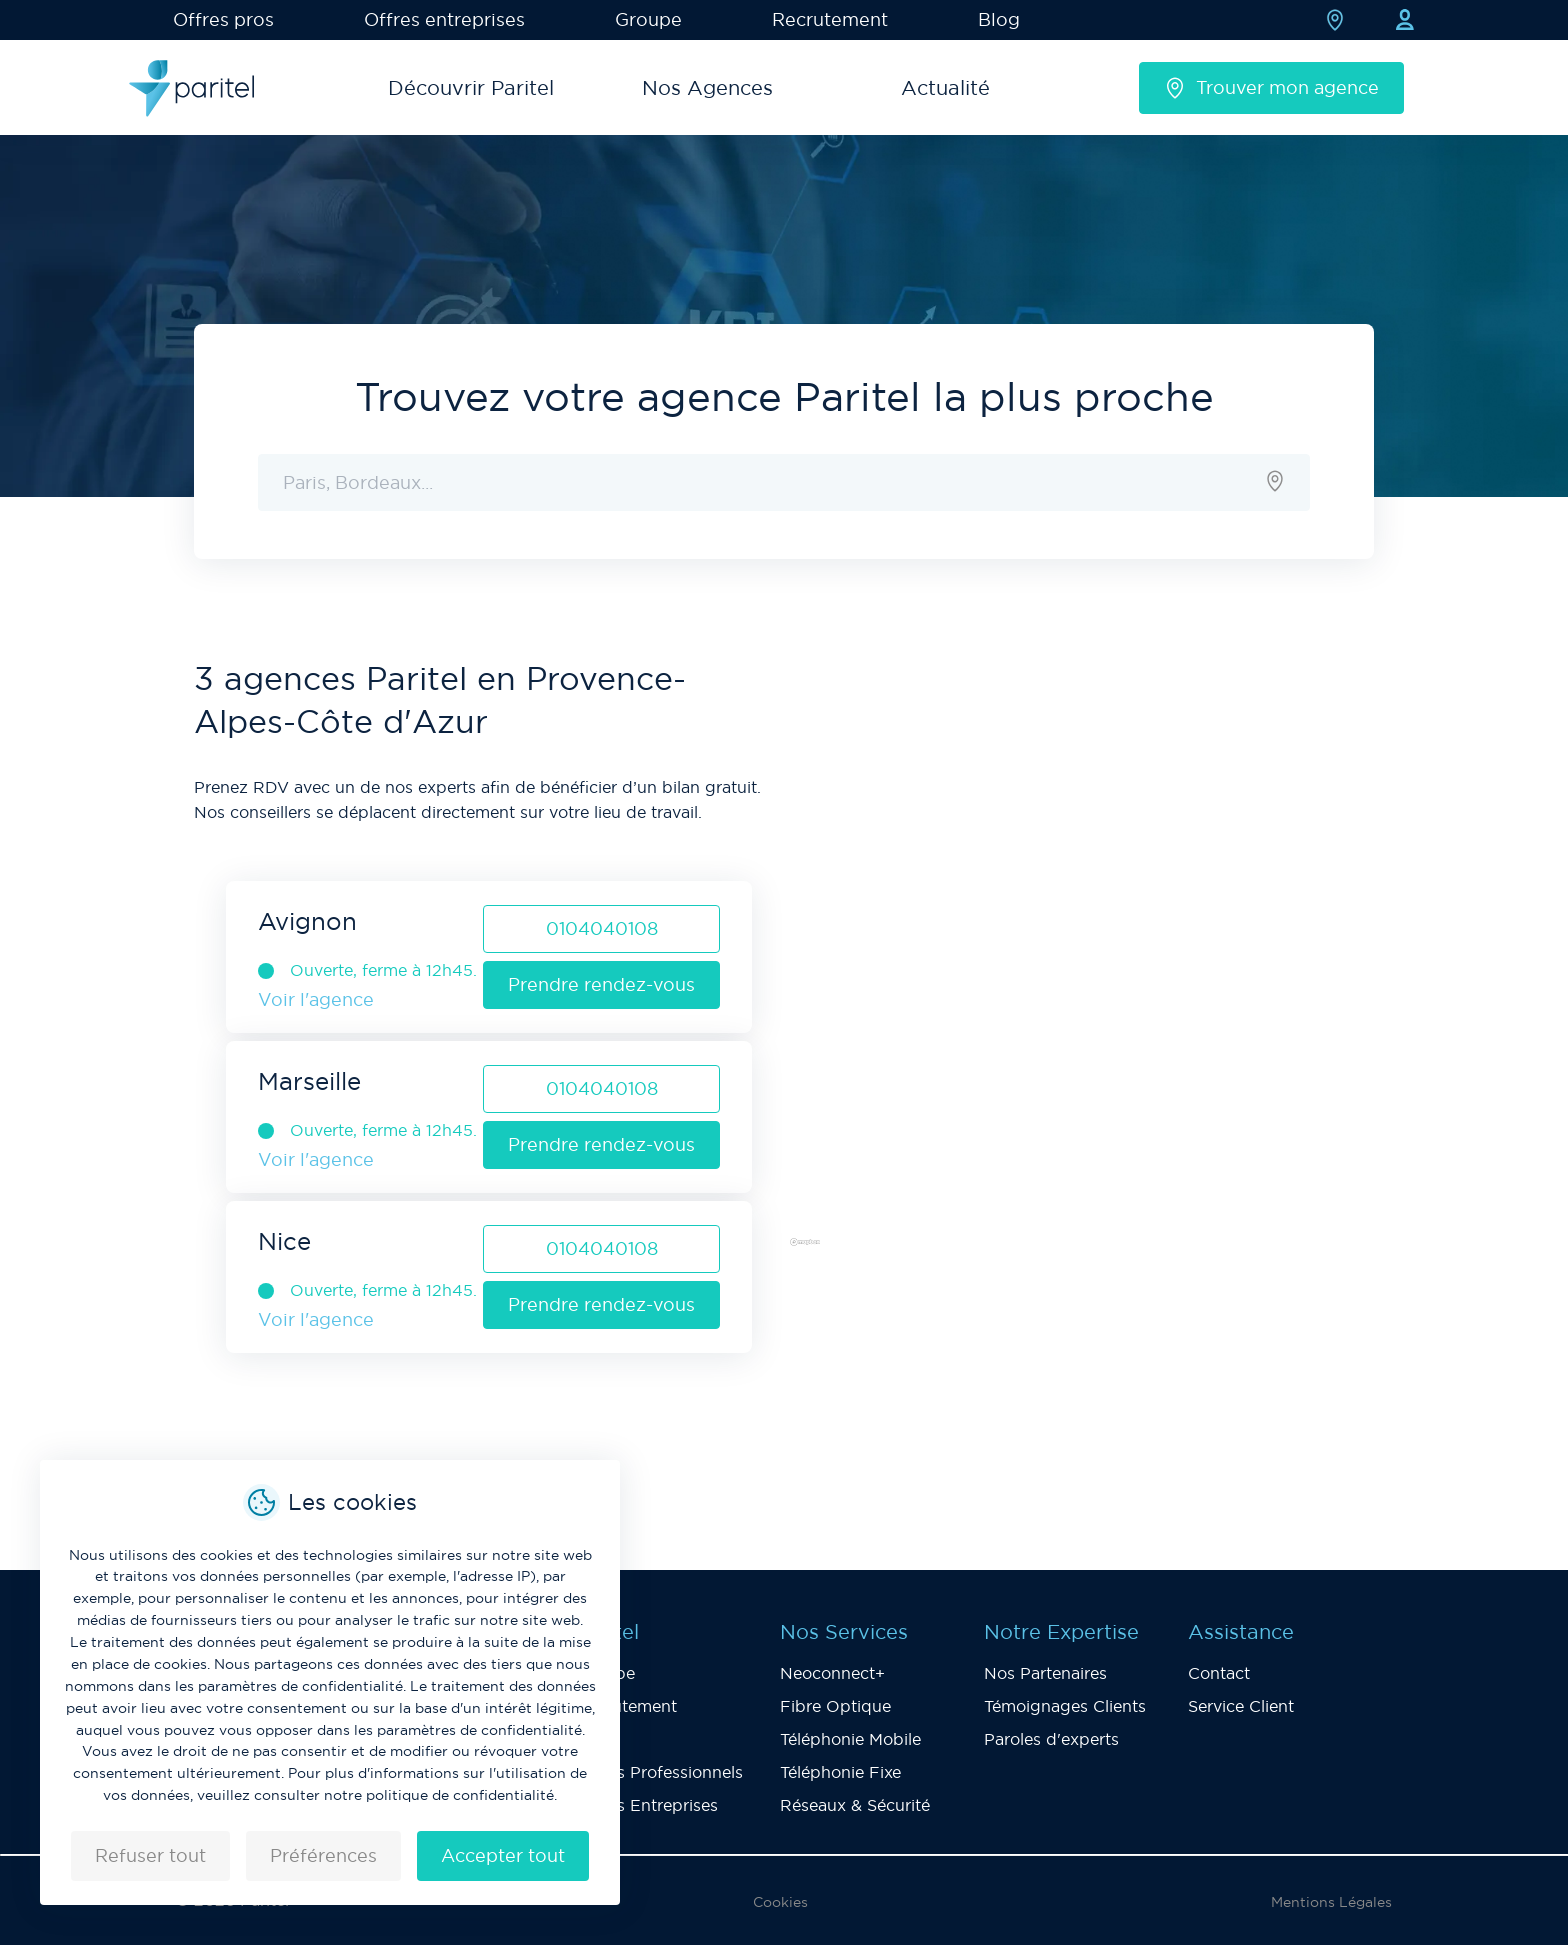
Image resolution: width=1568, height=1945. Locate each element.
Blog (999, 19)
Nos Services (844, 1632)
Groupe (648, 19)
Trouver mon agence (1271, 87)
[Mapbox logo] (834, 1249)
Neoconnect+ (832, 1673)
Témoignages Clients (1065, 1706)
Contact (1219, 1673)
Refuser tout (150, 1855)
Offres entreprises (444, 19)
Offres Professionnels (659, 1772)
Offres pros (223, 19)
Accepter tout (503, 1855)
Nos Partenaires (1045, 1673)
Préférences (323, 1855)
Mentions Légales (1331, 1902)
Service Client (1241, 1706)
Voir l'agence (316, 1000)
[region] (1079, 962)
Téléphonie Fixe (840, 1772)
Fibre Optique (835, 1706)
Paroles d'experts (1051, 1739)
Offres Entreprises (647, 1805)
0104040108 (602, 928)
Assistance (1241, 1632)
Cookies (780, 1902)
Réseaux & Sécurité (855, 1805)
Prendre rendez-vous (601, 984)
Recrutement (830, 19)
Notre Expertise (1061, 1632)
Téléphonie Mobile (850, 1739)
